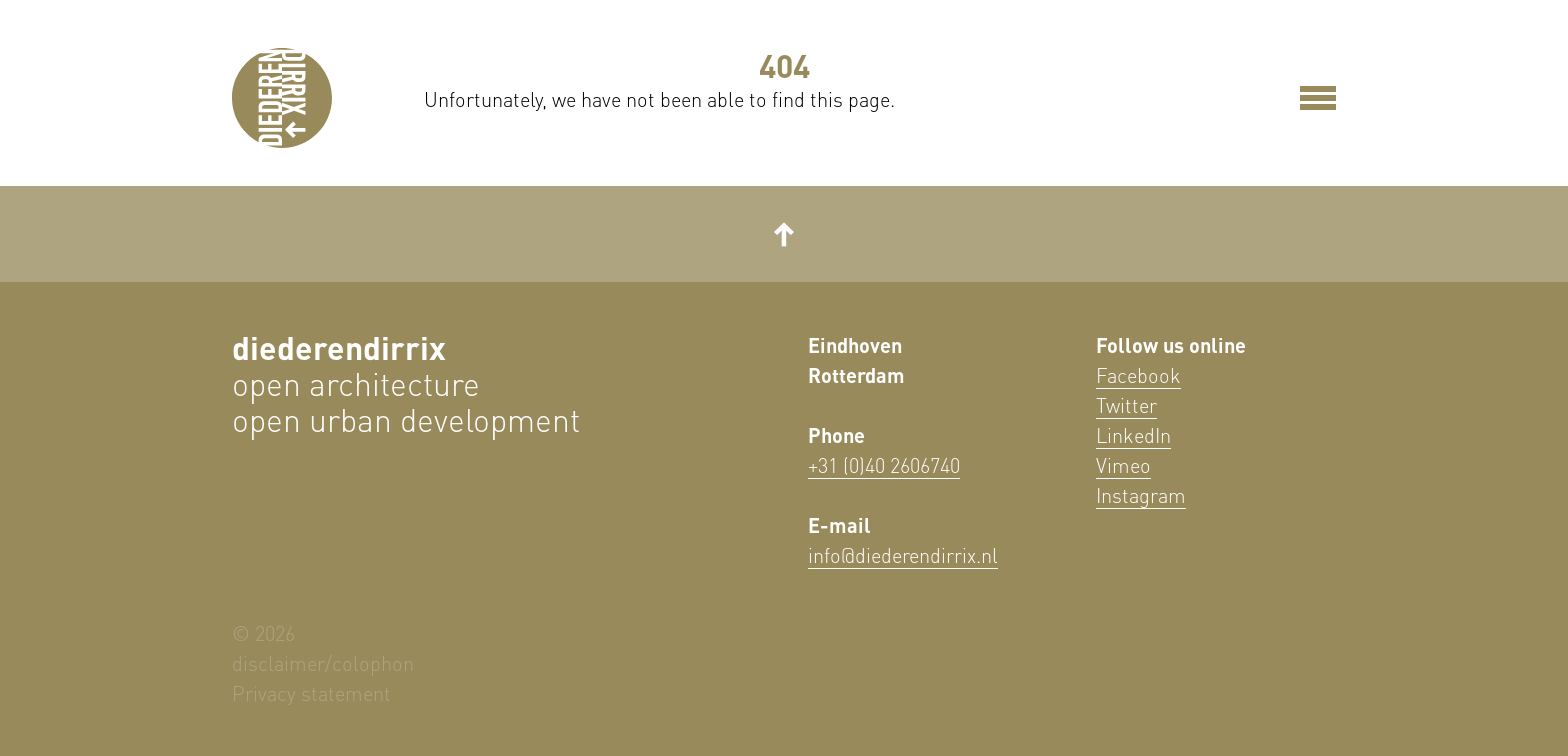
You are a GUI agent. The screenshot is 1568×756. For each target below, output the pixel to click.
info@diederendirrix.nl (903, 555)
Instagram (1141, 495)
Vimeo (1123, 465)
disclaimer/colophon (323, 663)
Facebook (1138, 375)
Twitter (1126, 405)
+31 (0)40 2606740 (884, 465)
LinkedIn (1133, 435)
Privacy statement (311, 693)
